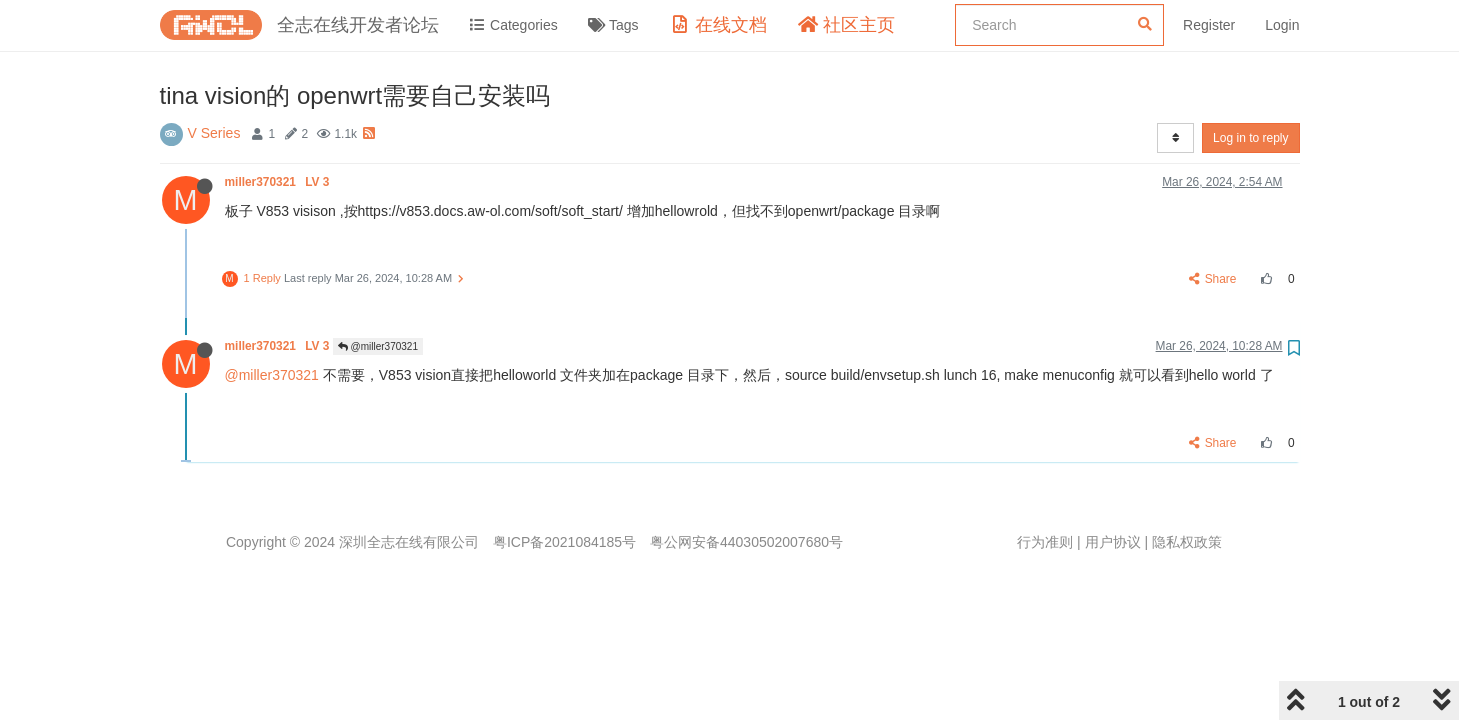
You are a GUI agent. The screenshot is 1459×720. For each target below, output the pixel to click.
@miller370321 (378, 346)
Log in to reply (1250, 138)
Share (1212, 279)
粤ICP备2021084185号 (564, 542)
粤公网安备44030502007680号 (746, 542)
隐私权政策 (1187, 542)
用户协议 (1113, 542)
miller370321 (279, 182)
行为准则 (1045, 542)
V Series (214, 133)
